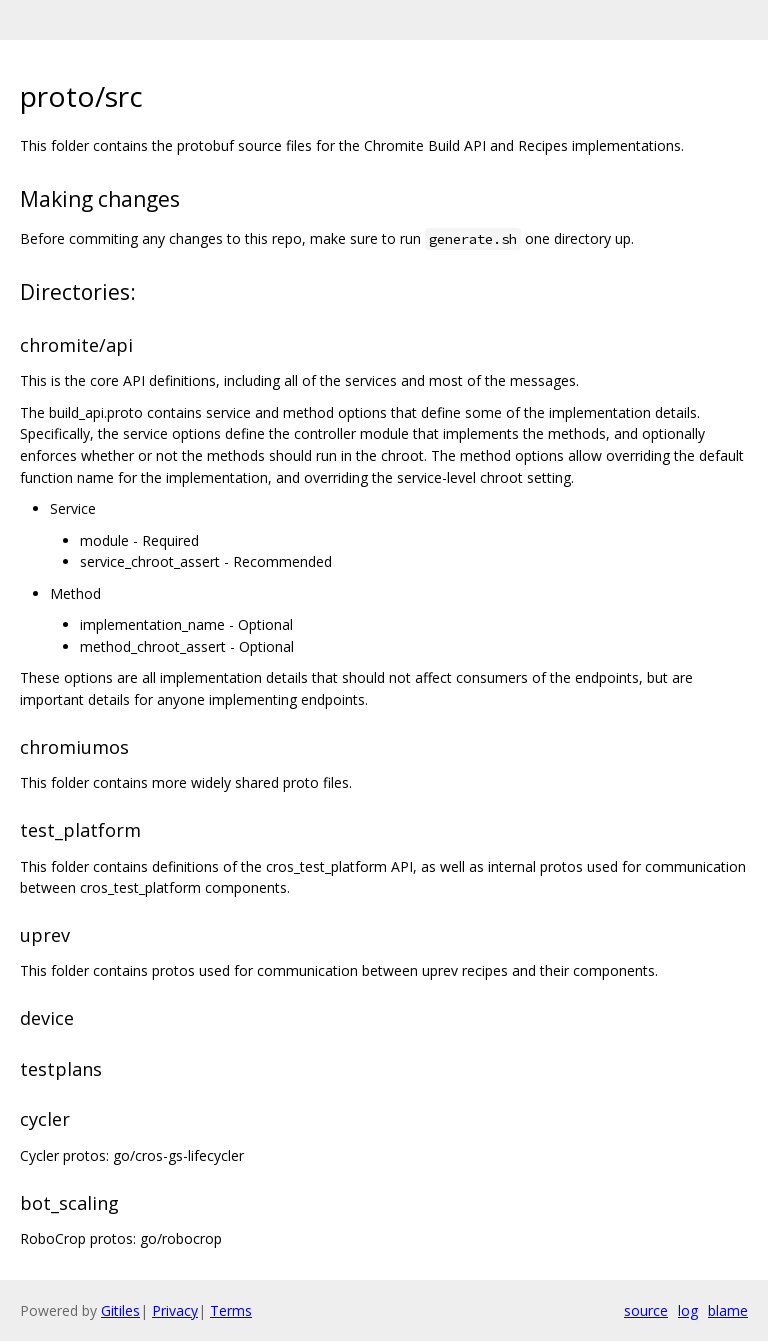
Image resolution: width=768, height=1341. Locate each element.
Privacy (175, 1310)
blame (728, 1310)
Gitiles (120, 1310)
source (646, 1310)
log (688, 1310)
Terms (231, 1310)
